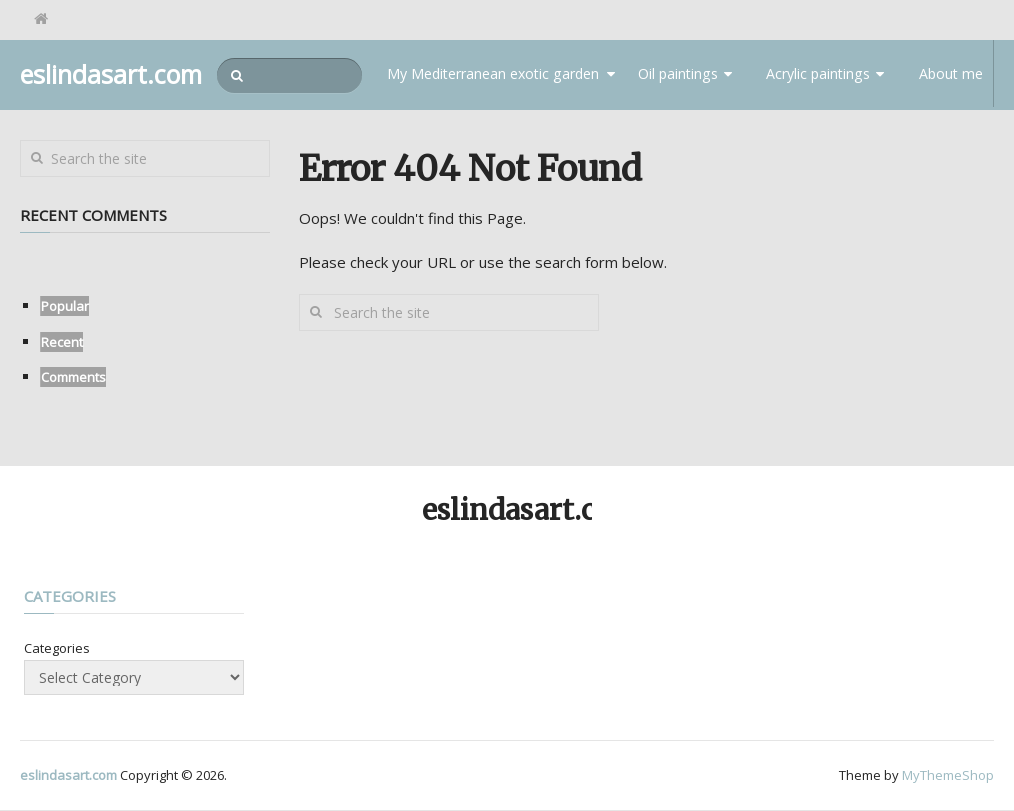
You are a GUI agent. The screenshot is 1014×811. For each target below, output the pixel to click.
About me (949, 75)
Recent (62, 343)
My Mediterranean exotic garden (505, 75)
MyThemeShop (948, 776)
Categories (57, 649)
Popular (65, 307)
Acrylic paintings (818, 75)
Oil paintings (680, 75)
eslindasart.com (111, 74)
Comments (73, 378)
